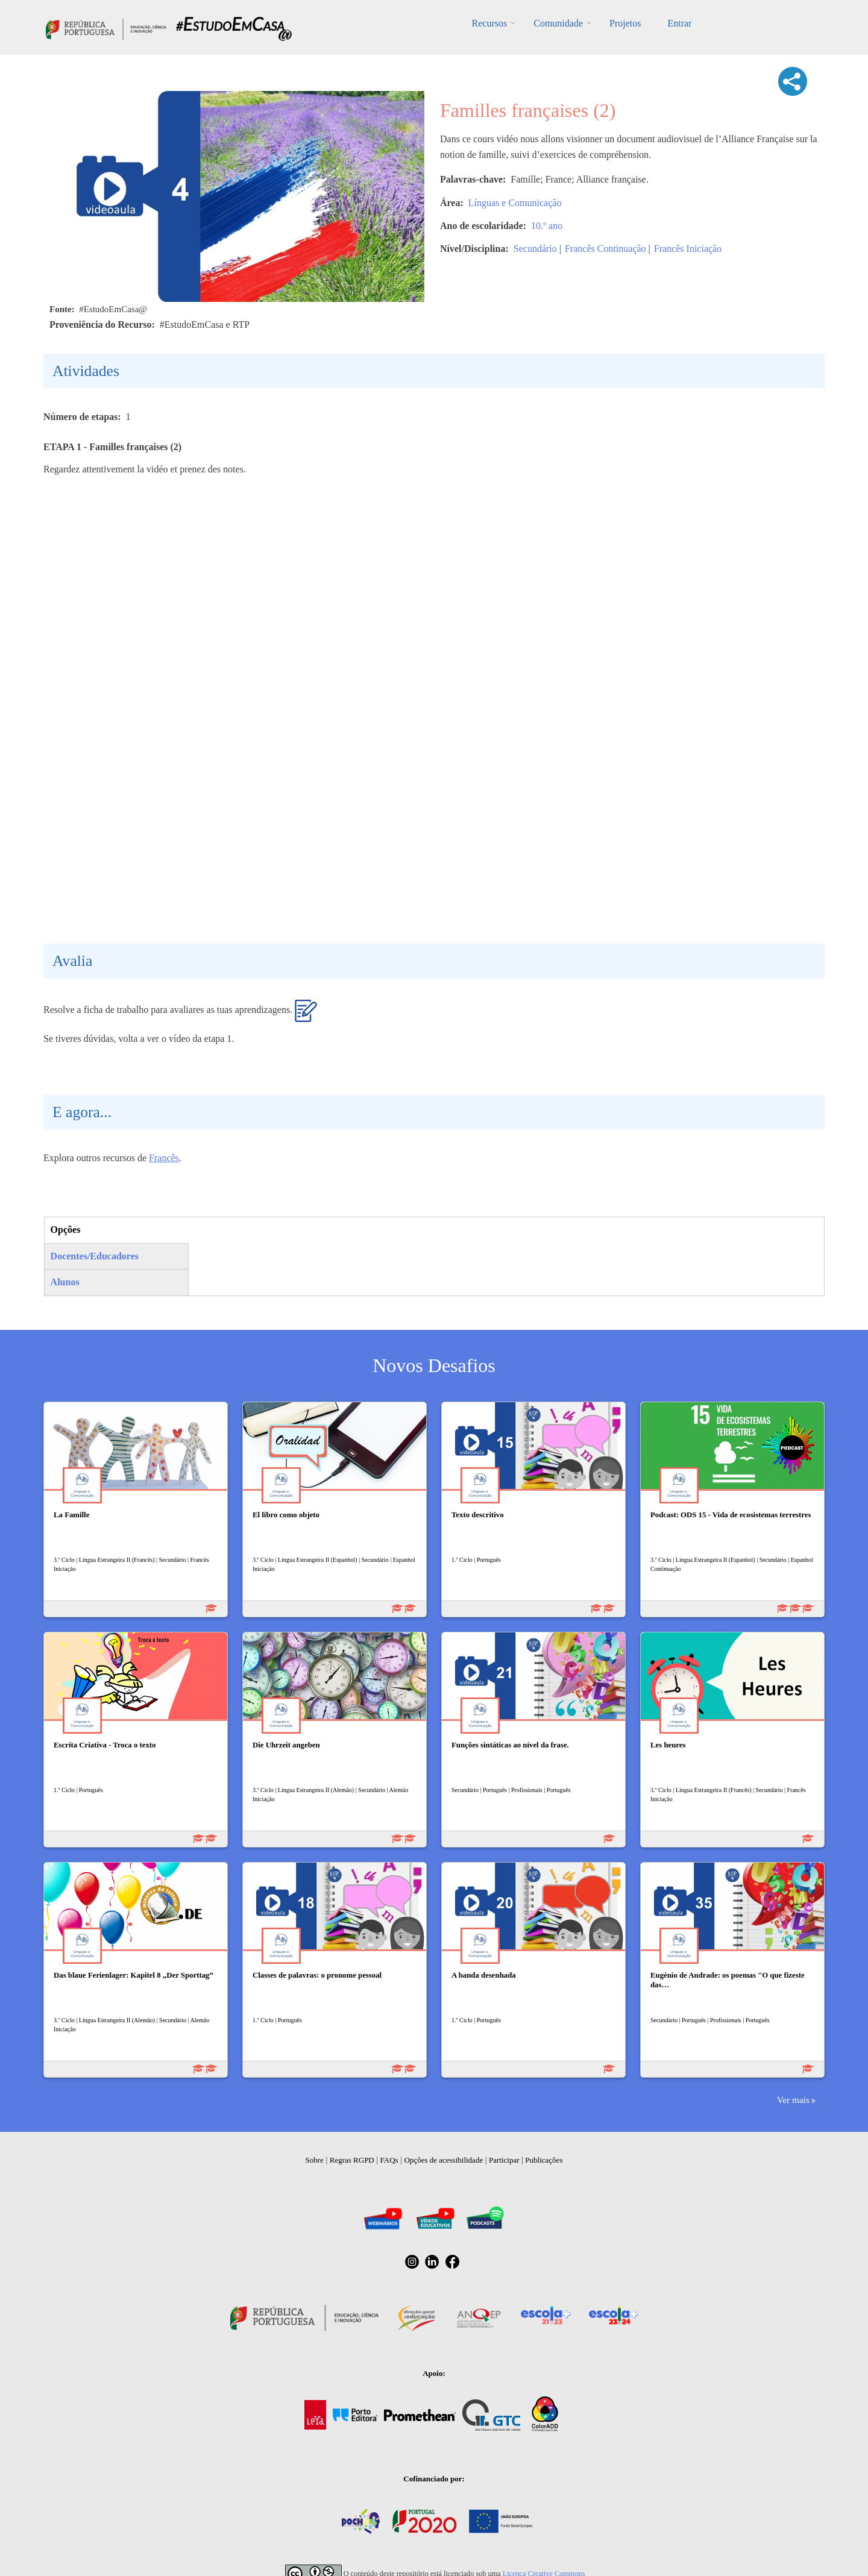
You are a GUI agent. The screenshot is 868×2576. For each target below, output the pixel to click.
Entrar (679, 23)
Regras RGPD (352, 2159)
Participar (504, 2159)
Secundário (535, 248)
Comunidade (558, 23)
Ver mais (793, 2100)
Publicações (543, 2159)
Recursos (490, 23)
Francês (164, 1158)
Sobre (315, 2159)
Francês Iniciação (688, 248)
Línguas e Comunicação (515, 203)
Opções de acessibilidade (443, 2159)
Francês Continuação (605, 248)
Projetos (625, 23)
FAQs (389, 2159)
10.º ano (546, 226)
